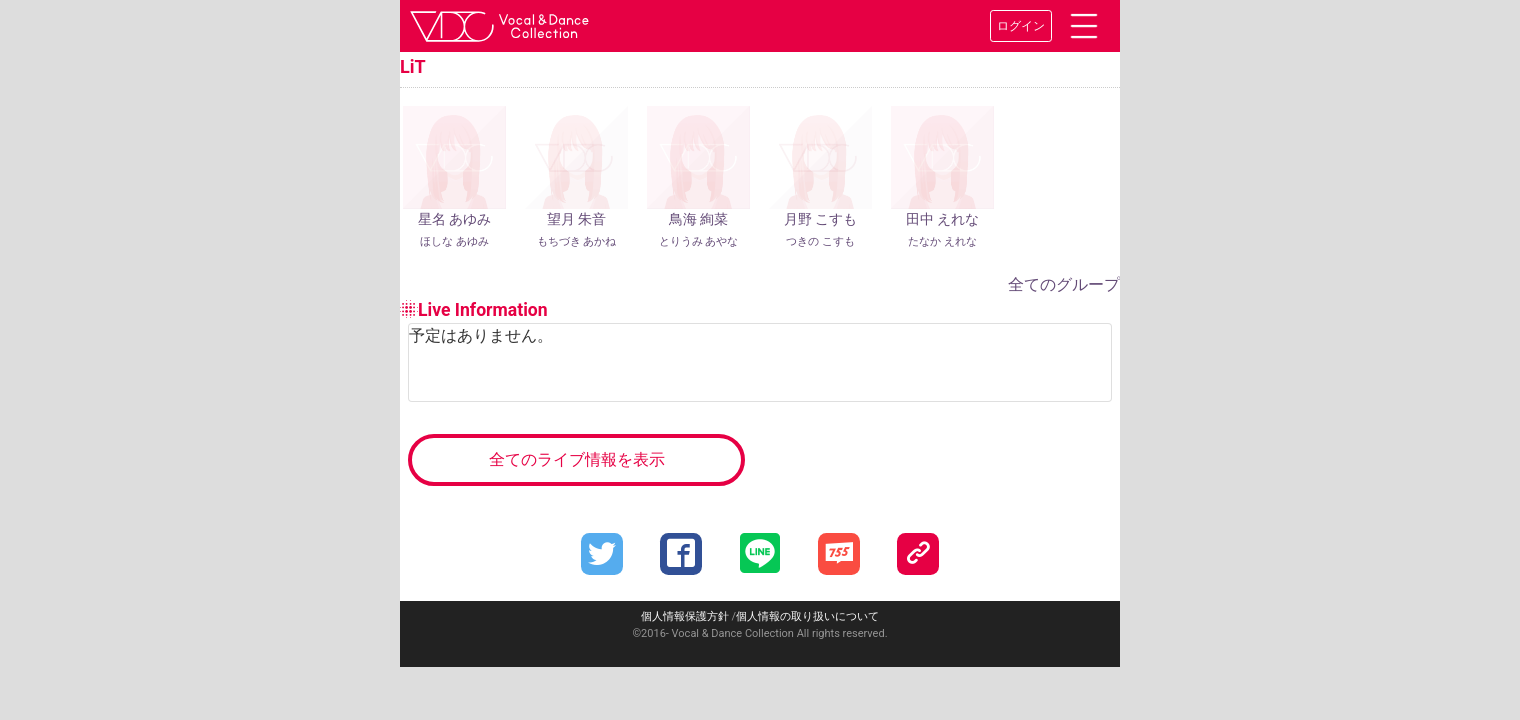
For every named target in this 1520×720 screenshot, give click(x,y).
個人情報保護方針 (685, 616)
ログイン (1021, 26)
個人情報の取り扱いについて (807, 616)
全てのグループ (1064, 284)
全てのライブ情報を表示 (577, 459)
